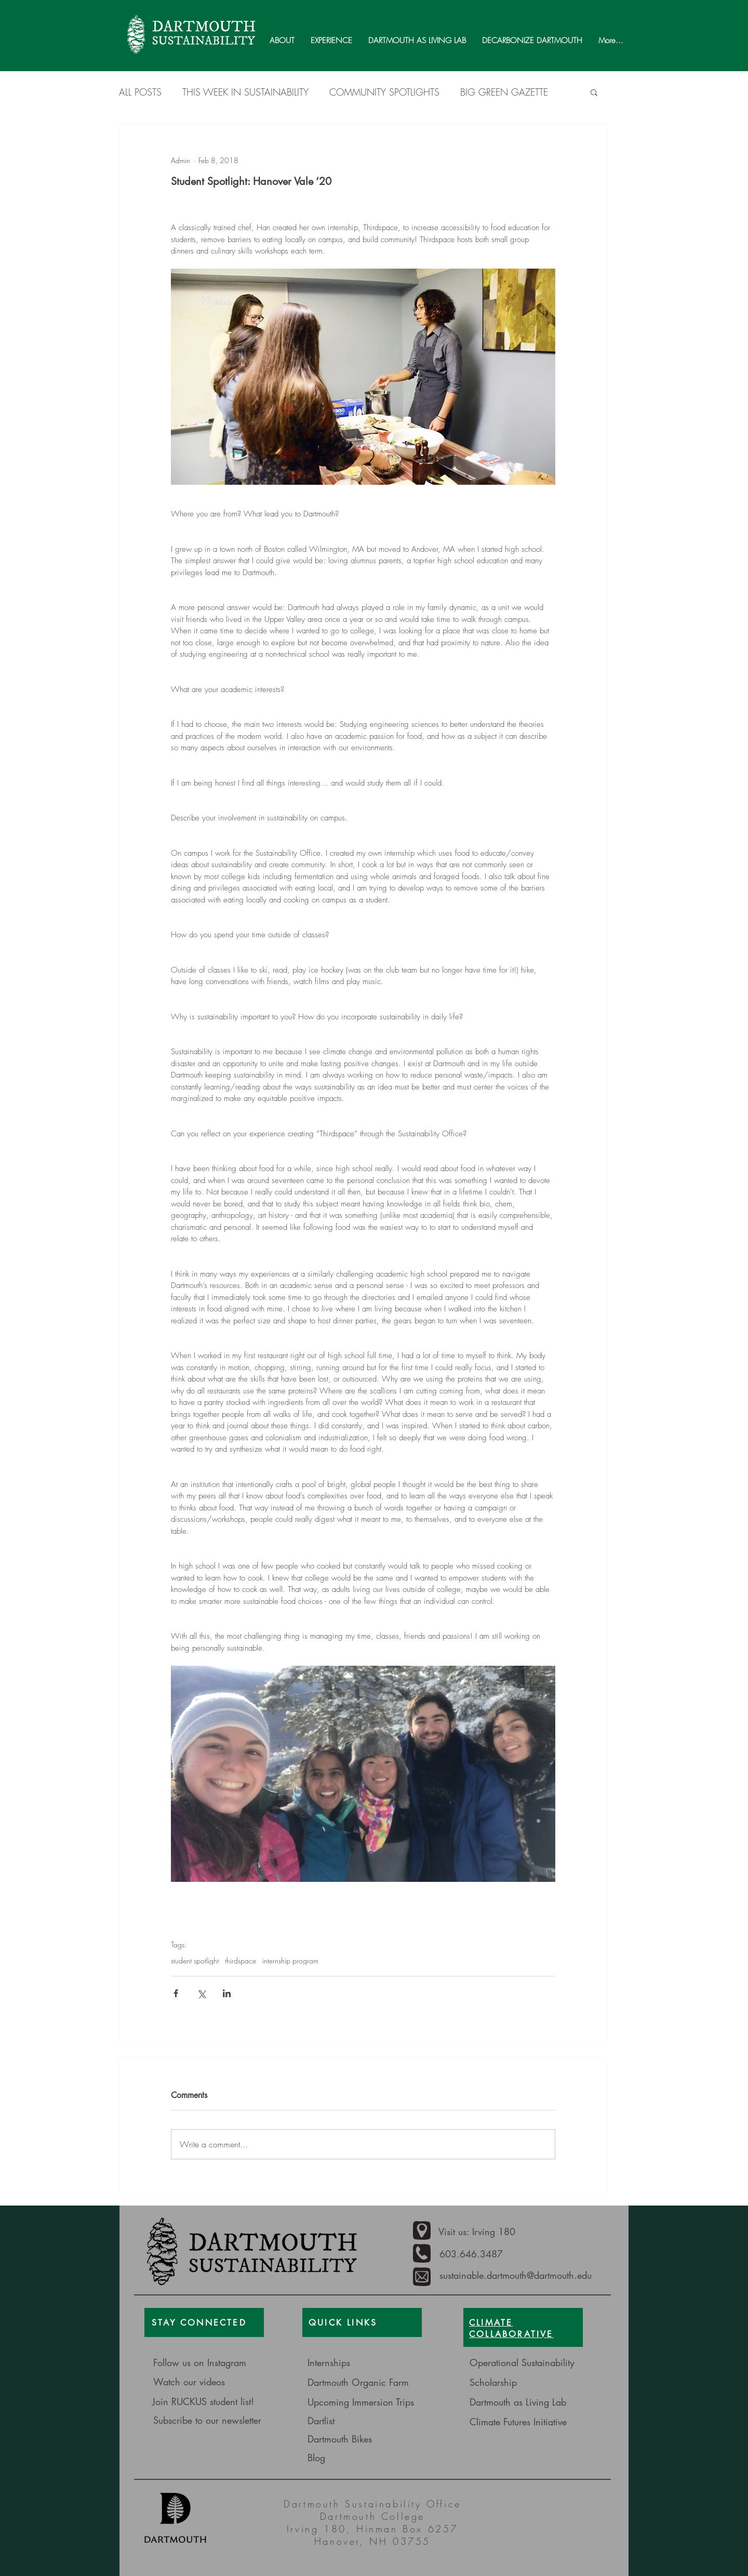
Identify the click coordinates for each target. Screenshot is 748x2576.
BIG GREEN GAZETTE (504, 92)
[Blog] (344, 2457)
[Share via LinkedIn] (227, 1993)
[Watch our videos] (204, 2381)
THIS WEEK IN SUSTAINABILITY (245, 92)
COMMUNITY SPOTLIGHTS (384, 92)
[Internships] (357, 2362)
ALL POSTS (140, 92)
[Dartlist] (366, 2420)
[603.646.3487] (477, 2254)
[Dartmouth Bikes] (372, 2439)
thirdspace (240, 1960)
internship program (290, 1960)
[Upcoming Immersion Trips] (363, 2402)
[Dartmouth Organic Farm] (370, 2382)
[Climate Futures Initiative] (520, 2421)
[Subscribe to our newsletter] (209, 2420)
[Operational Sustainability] (524, 2362)
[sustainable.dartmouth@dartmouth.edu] (519, 2275)
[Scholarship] (545, 2382)
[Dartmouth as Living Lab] (518, 2402)
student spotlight (195, 1960)
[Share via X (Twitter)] (201, 1993)
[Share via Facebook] (176, 1993)
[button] (594, 92)
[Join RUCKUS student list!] (208, 2401)
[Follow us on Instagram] (215, 2362)
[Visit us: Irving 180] (488, 2231)
